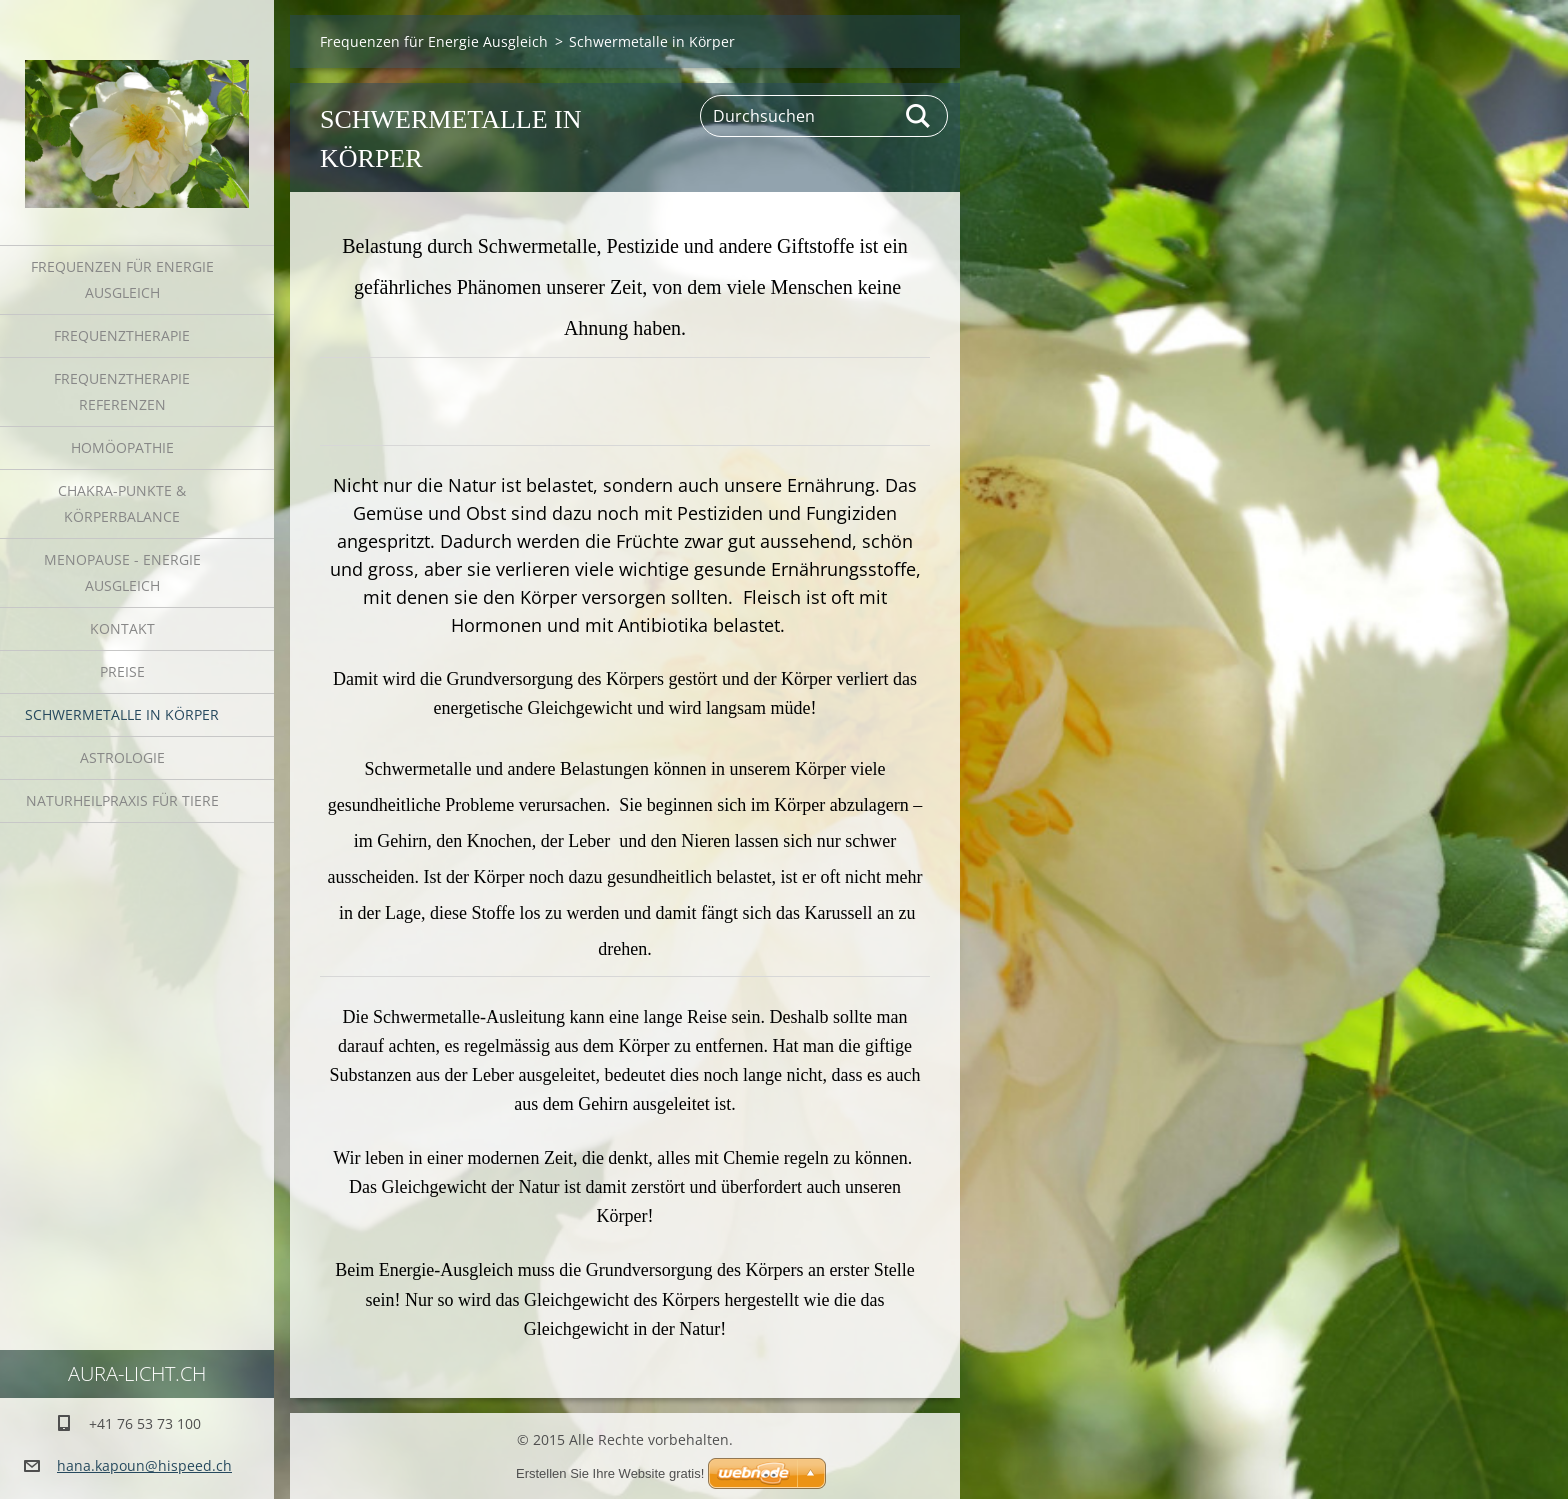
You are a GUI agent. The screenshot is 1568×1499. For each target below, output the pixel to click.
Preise (122, 671)
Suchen (919, 116)
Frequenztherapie (122, 335)
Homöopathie (122, 447)
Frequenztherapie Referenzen (122, 391)
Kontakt (122, 628)
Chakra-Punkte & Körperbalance (122, 503)
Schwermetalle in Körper (122, 714)
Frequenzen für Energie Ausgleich (122, 279)
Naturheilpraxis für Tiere (122, 800)
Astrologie (122, 757)
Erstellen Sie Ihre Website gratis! (610, 1473)
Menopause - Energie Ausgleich (122, 572)
